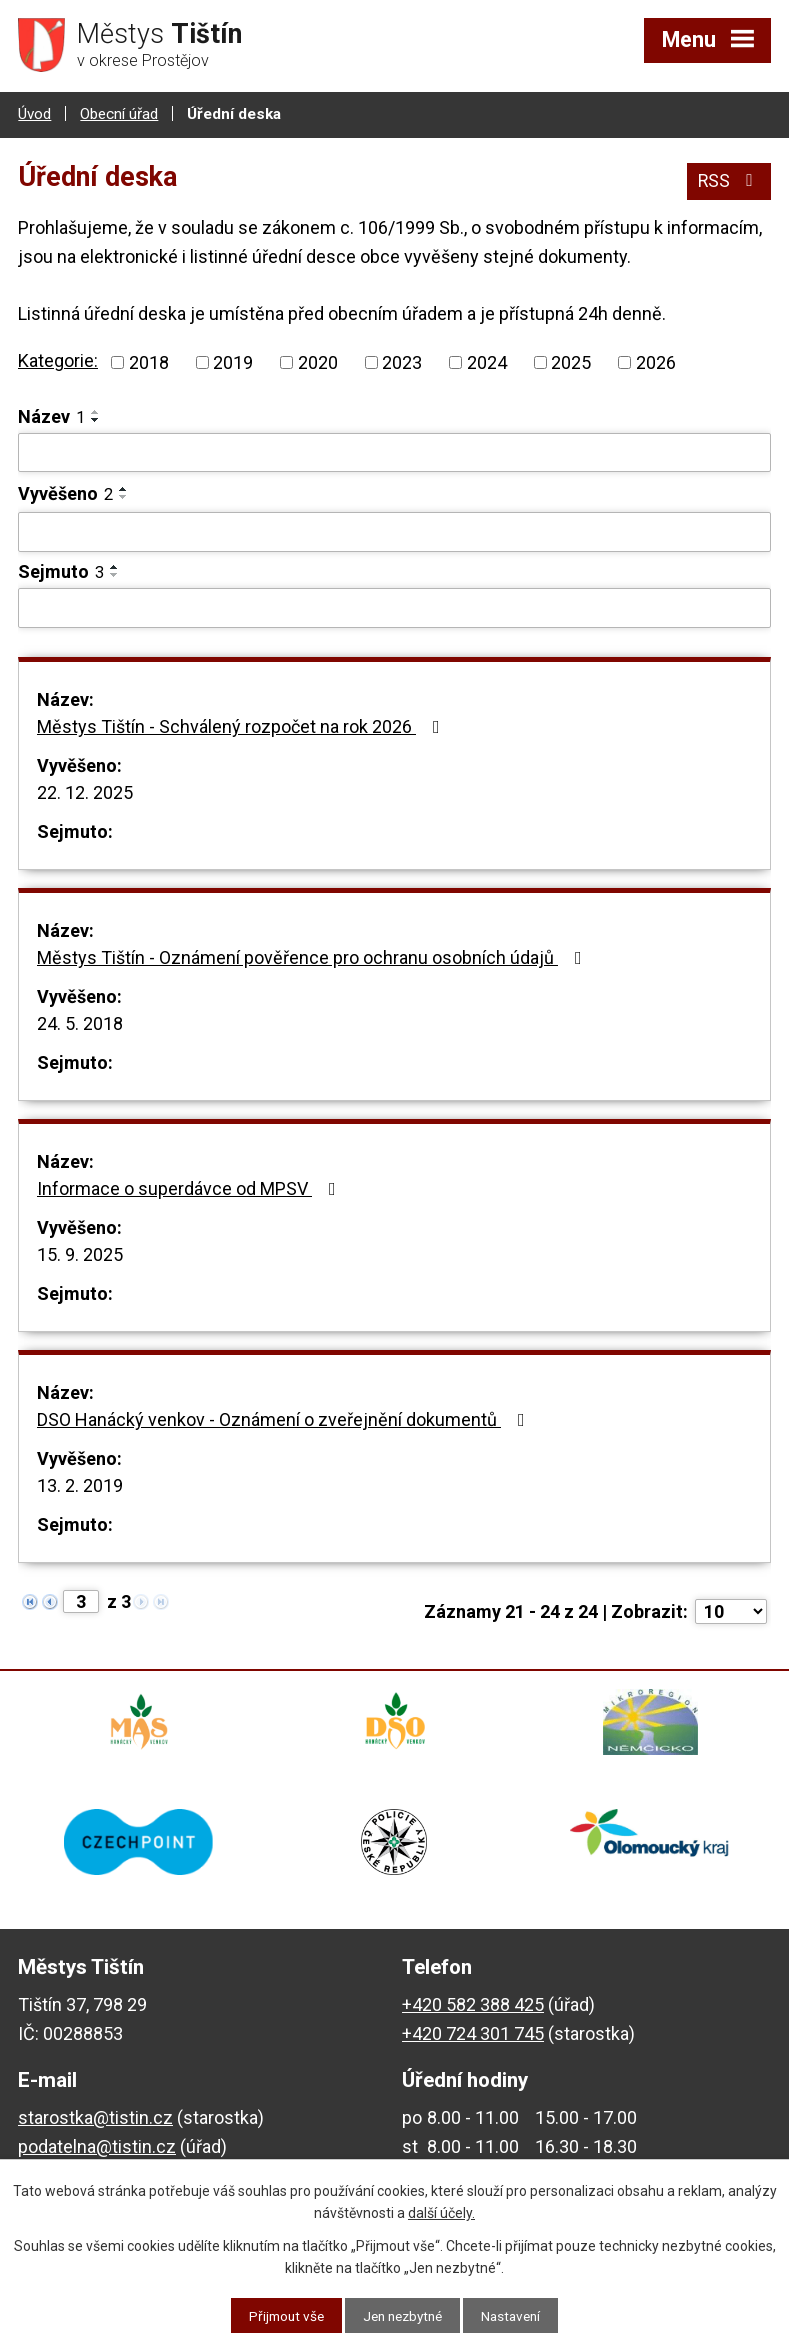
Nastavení (516, 2315)
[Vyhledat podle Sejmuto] (394, 607)
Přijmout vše (280, 2315)
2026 (656, 361)
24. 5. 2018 (80, 1022)
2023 (402, 361)
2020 (318, 361)
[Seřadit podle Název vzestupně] (96, 411)
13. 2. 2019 (80, 1484)
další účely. (441, 2212)
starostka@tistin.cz (95, 2128)
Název (51, 415)
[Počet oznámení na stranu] (731, 1610)
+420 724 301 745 (473, 2043)
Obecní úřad (119, 113)
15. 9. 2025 (80, 1253)
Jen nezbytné (402, 2315)
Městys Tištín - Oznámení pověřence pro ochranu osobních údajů (313, 956)
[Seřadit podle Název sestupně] (96, 419)
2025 (571, 361)
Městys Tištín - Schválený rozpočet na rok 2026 (242, 725)
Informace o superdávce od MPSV (190, 1187)
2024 (487, 361)
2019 (233, 361)
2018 (149, 361)
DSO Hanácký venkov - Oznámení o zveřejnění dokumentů (285, 1418)
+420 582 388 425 (473, 2015)
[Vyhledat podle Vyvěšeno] (394, 531)
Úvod (34, 113)
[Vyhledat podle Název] (394, 452)
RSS (728, 178)
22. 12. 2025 (85, 791)
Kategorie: (58, 359)
